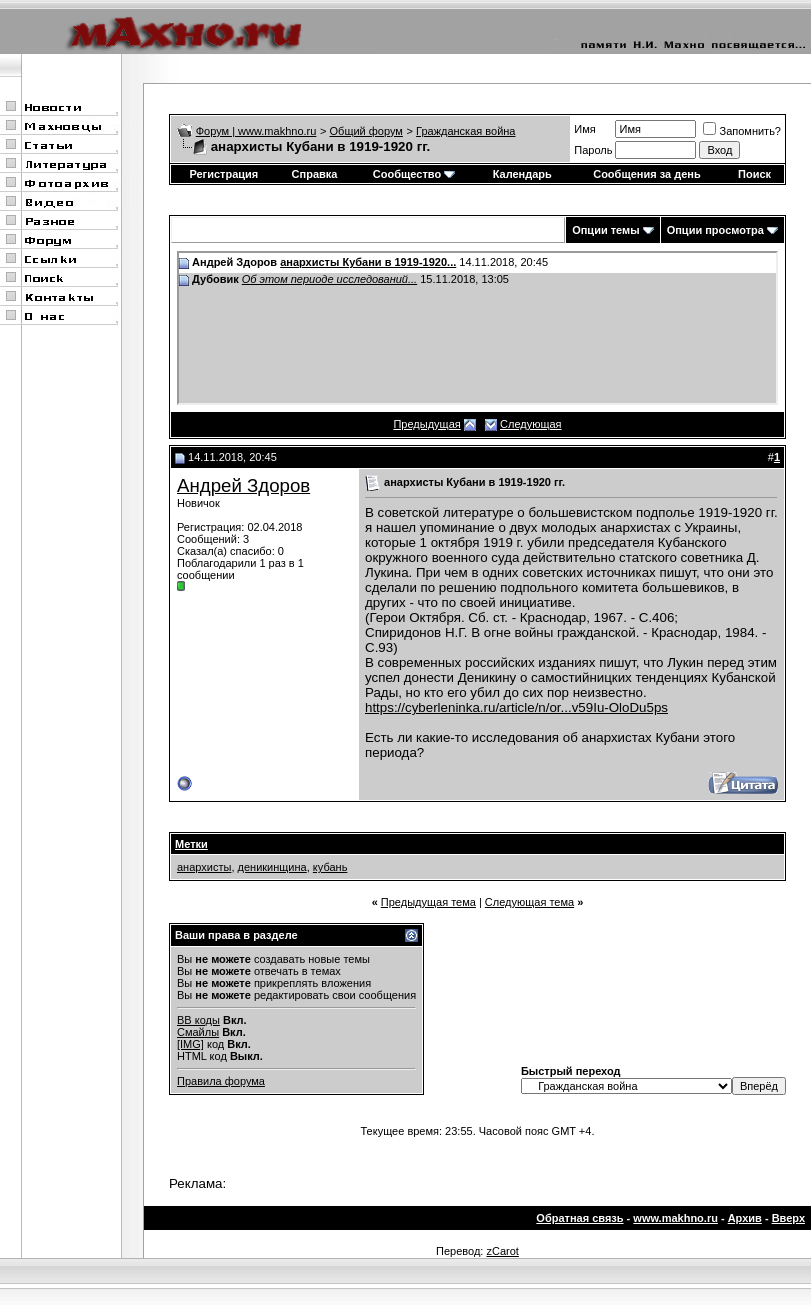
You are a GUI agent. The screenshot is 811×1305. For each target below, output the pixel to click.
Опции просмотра (715, 230)
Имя (584, 129)
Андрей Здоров (243, 485)
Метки (191, 844)
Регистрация (223, 174)
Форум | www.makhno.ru (256, 131)
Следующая (531, 424)
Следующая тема (529, 902)
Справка (315, 174)
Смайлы (198, 1032)
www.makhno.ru (675, 1218)
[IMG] (190, 1044)
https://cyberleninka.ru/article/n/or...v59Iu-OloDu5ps (516, 707)
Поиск (754, 174)
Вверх (788, 1218)
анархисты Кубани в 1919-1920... (368, 262)
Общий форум (366, 131)
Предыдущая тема (428, 902)
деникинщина (272, 867)
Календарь (522, 174)
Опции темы (605, 230)
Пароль (593, 150)
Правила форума (221, 1081)
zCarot (502, 1251)
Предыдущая (426, 424)
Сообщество (414, 174)
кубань (330, 867)
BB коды (198, 1020)
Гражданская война (465, 131)
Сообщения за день (646, 174)
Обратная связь (579, 1218)
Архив (745, 1218)
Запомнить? (742, 131)
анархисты (204, 867)
